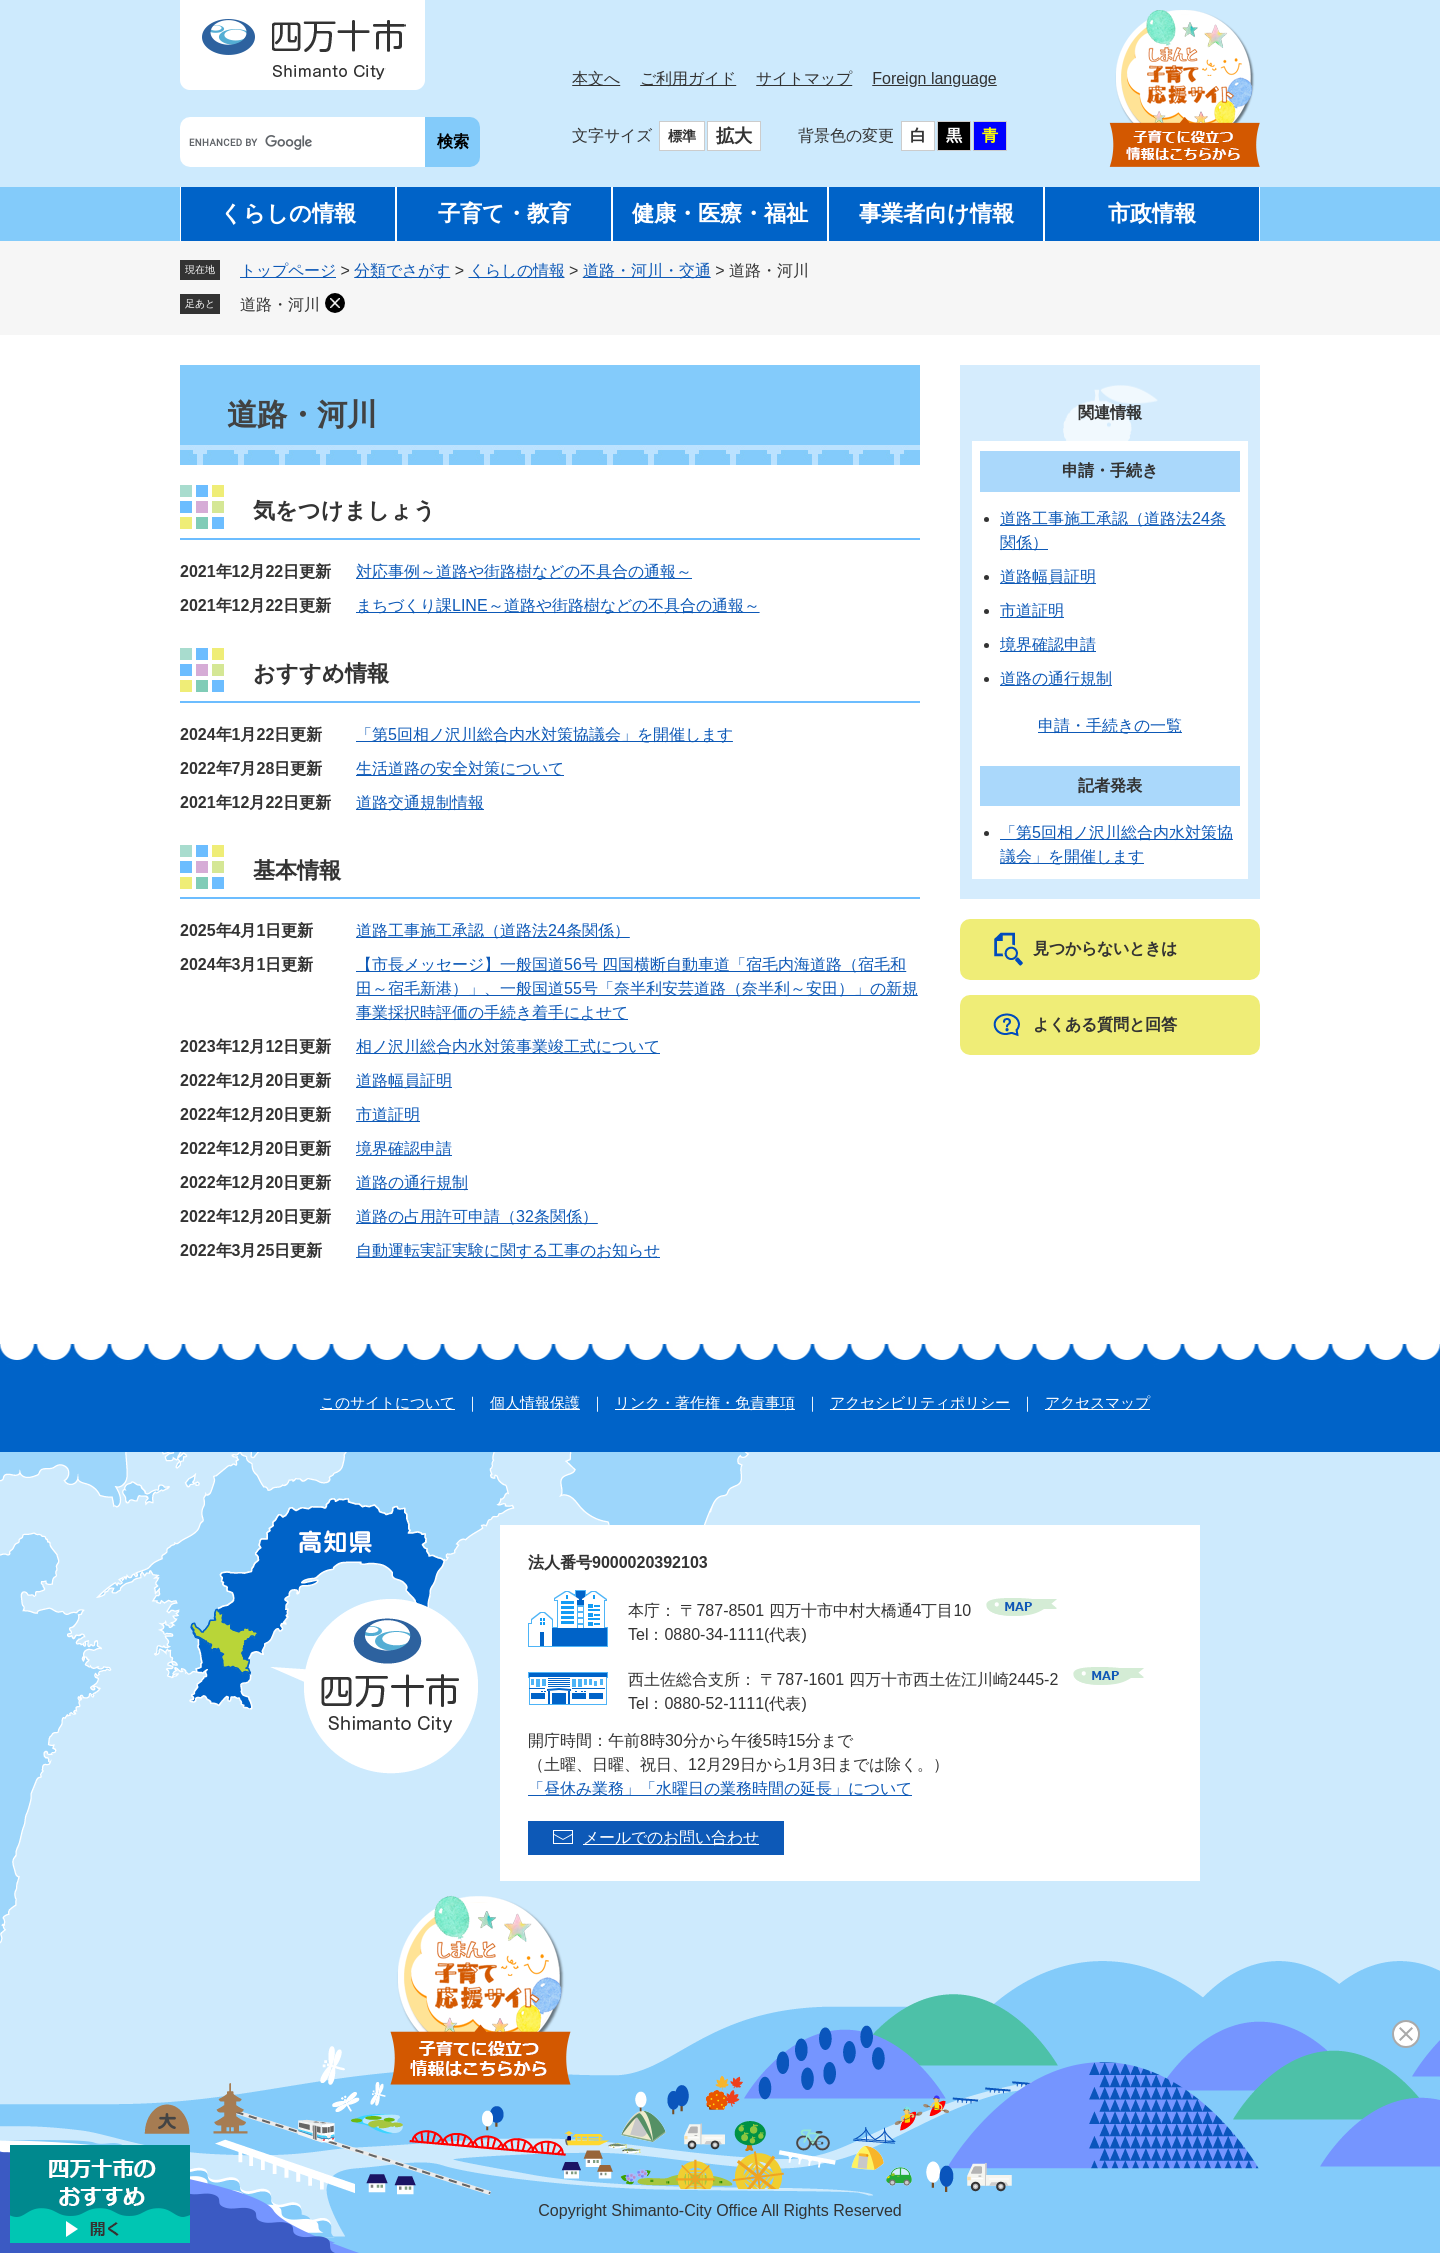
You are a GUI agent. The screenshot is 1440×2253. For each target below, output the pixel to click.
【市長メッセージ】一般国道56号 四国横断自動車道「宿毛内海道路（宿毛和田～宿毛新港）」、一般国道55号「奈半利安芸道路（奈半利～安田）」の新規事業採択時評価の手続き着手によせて (637, 988)
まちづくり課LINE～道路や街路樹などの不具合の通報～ (558, 605)
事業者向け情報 (936, 213)
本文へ (596, 78)
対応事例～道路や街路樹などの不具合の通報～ (524, 571)
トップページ (288, 270)
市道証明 (388, 1114)
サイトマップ (804, 78)
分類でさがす (402, 270)
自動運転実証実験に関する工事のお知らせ (508, 1250)
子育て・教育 (504, 213)
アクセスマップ (1097, 1402)
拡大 (734, 136)
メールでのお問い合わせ (671, 1837)
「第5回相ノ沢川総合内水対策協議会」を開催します (544, 734)
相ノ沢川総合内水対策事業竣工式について (508, 1046)
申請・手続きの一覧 (1110, 725)
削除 (335, 303)
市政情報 (1152, 213)
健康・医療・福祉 (720, 213)
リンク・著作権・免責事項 (705, 1402)
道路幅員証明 (404, 1080)
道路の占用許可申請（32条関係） (477, 1216)
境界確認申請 (404, 1148)
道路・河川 (280, 304)
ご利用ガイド (688, 78)
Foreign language (934, 78)
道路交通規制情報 (420, 802)
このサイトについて (387, 1402)
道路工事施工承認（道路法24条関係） (493, 930)
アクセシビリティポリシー (920, 1402)
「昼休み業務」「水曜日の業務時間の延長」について (720, 1788)
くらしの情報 (288, 213)
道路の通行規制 (412, 1182)
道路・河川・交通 (647, 270)
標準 (682, 136)
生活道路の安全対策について (460, 768)
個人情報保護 (535, 1402)
